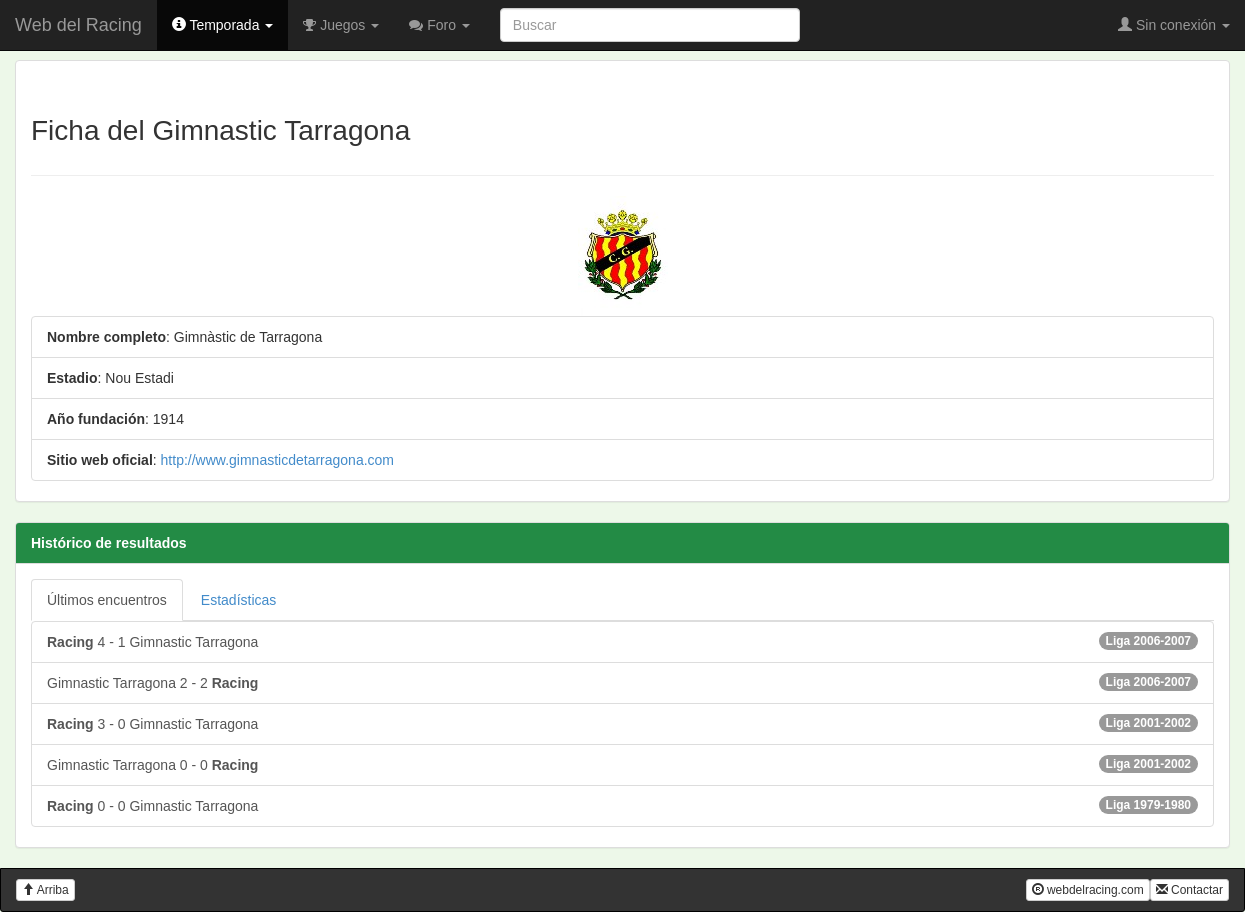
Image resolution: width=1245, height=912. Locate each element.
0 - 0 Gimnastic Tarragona (622, 805)
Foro (439, 25)
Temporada (223, 25)
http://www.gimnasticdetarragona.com (277, 460)
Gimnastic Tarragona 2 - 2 (622, 682)
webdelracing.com (1088, 890)
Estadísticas (238, 600)
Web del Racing (78, 25)
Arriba (45, 890)
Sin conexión (1174, 25)
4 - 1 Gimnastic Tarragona (622, 641)
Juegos (341, 25)
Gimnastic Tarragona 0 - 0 (622, 764)
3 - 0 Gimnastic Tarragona (622, 723)
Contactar (1189, 890)
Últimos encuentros (107, 600)
